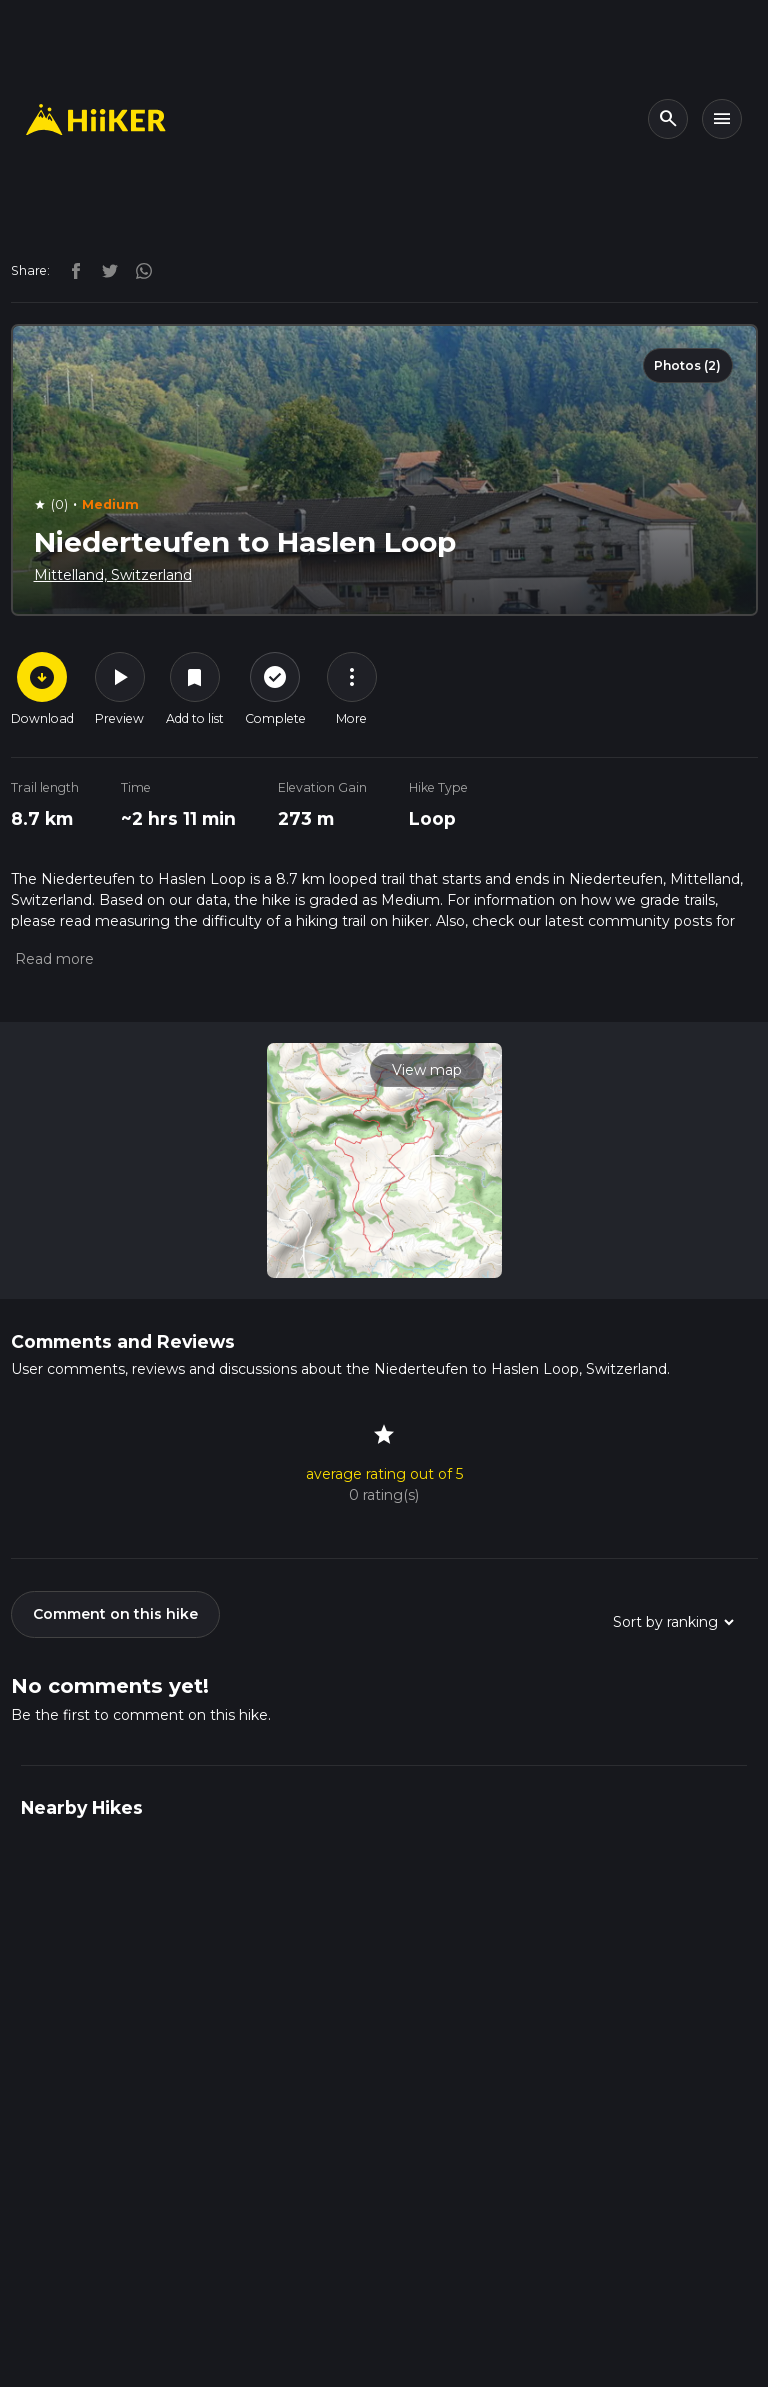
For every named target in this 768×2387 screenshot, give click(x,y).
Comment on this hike (115, 1614)
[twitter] (105, 270)
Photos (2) (687, 365)
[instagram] (137, 270)
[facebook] (71, 270)
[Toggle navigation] (722, 119)
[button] (52, 959)
